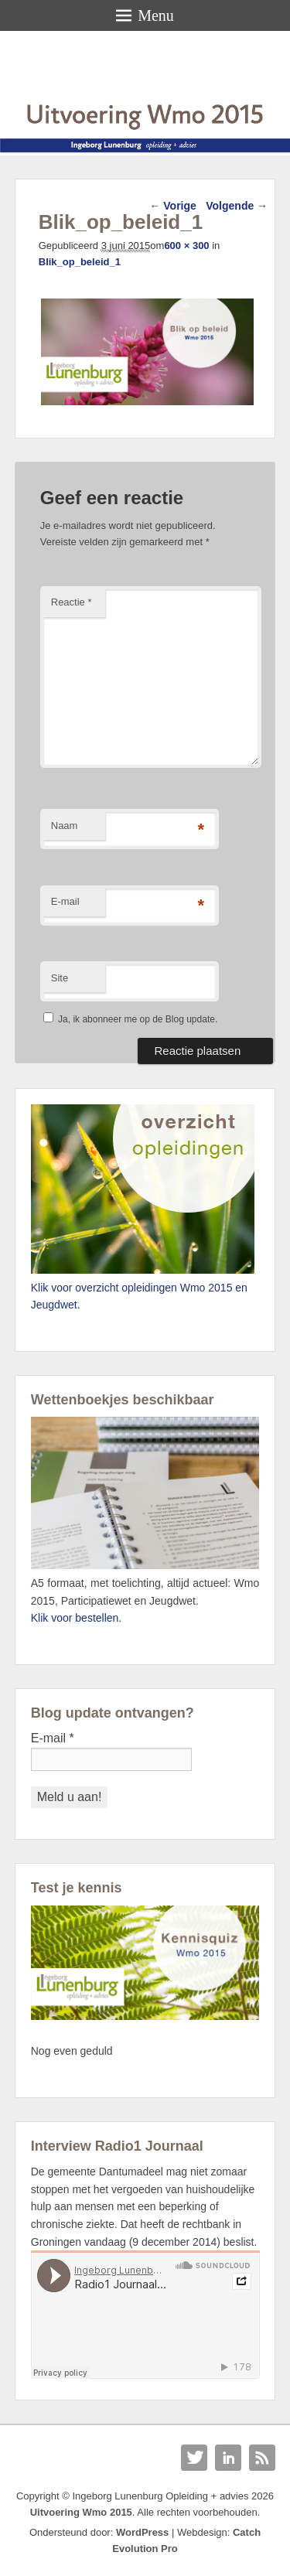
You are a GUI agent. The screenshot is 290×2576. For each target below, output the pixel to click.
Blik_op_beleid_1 (80, 262)
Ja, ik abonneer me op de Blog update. (130, 1019)
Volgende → (237, 206)
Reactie (71, 602)
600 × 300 (186, 245)
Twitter (194, 2458)
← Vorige (172, 206)
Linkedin (228, 2458)
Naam (64, 825)
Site (59, 978)
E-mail (65, 901)
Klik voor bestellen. (76, 1618)
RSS (262, 2458)
